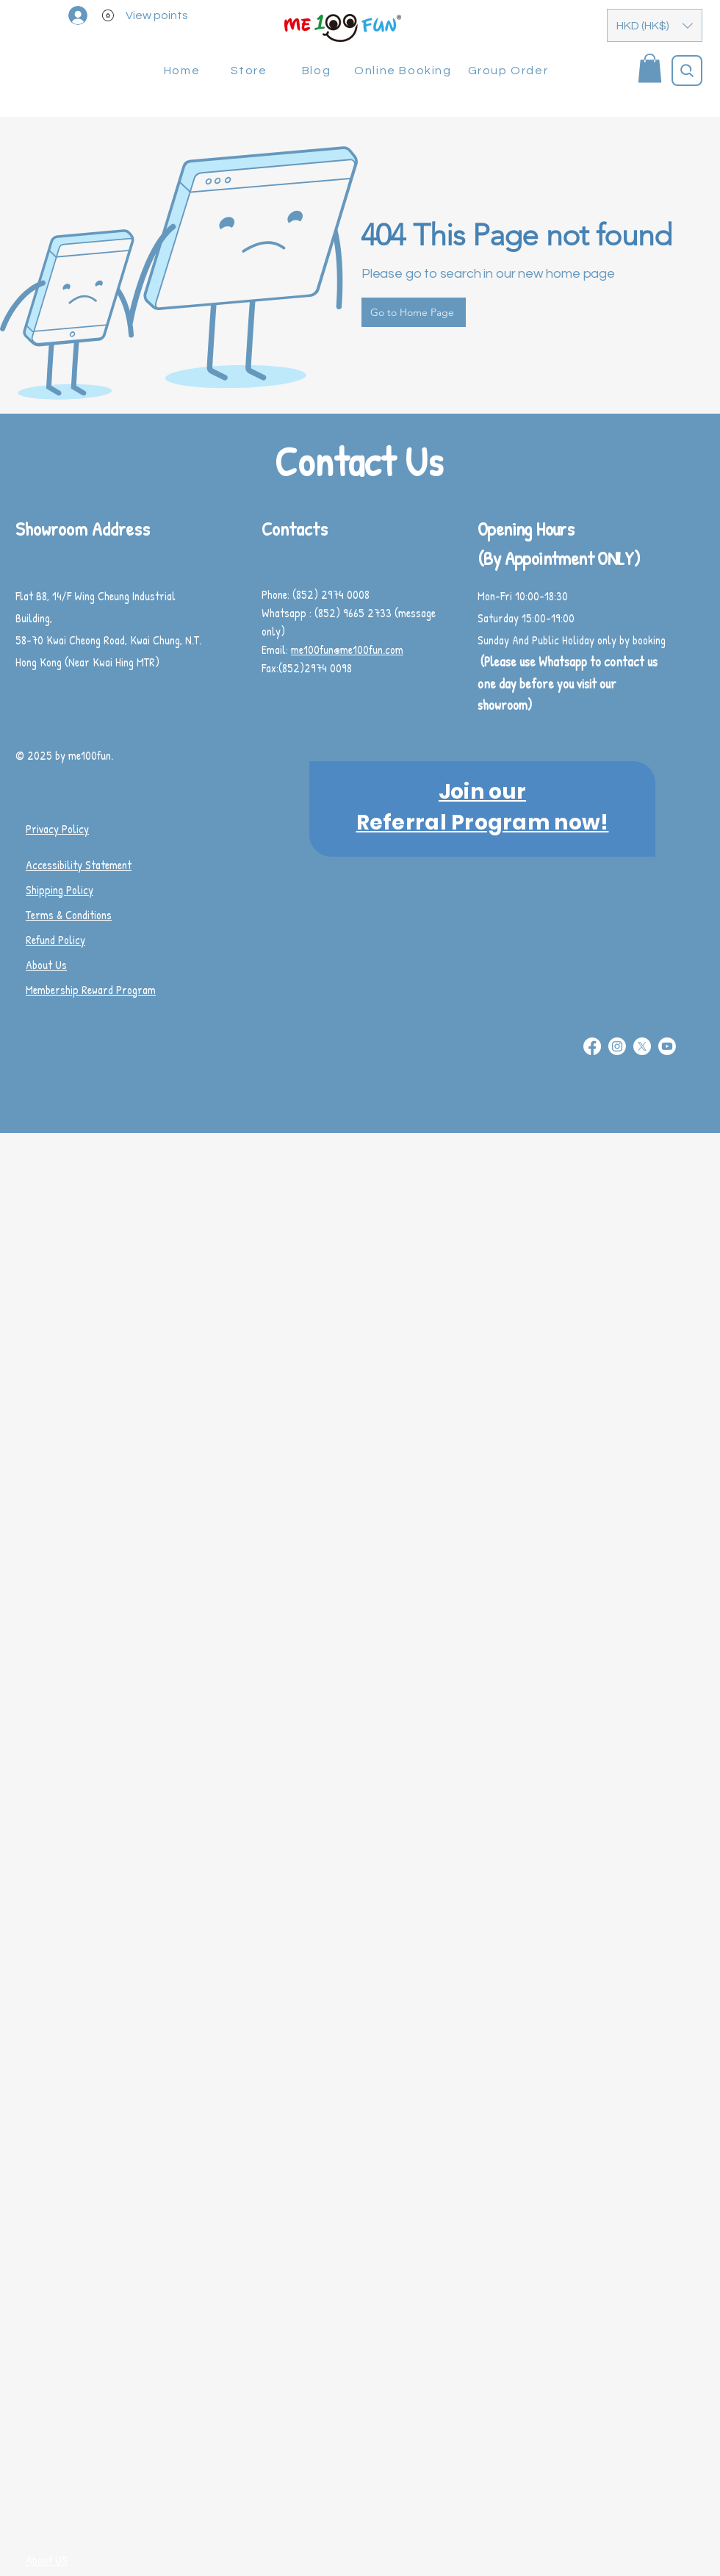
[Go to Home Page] (413, 312)
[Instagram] (617, 1046)
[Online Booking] (404, 70)
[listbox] (654, 25)
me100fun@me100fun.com (347, 649)
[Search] (687, 70)
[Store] (250, 70)
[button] (654, 25)
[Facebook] (592, 1046)
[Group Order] (509, 70)
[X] (642, 1046)
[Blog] (317, 70)
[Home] (183, 70)
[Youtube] (667, 1046)
